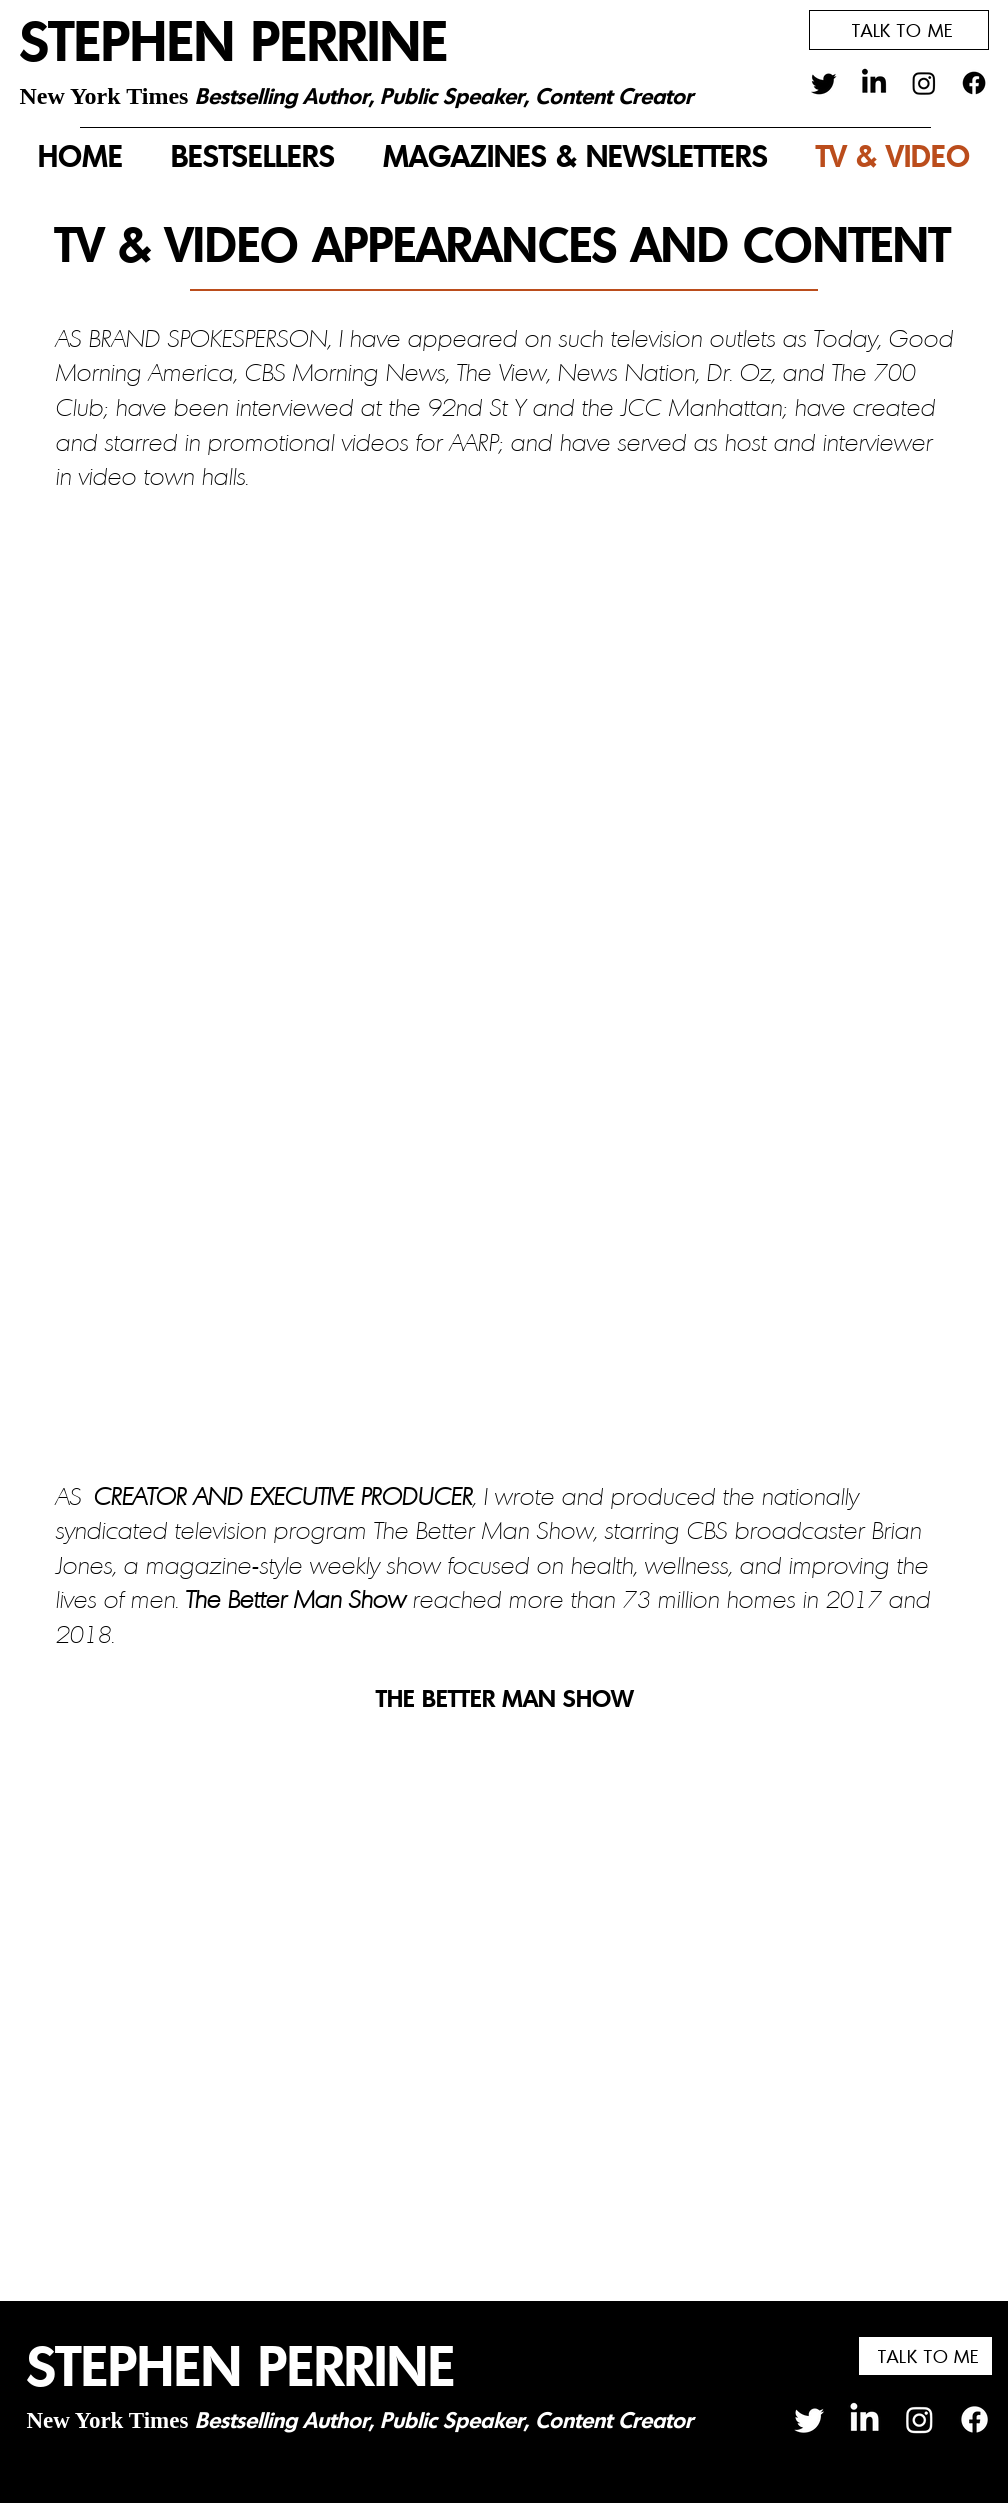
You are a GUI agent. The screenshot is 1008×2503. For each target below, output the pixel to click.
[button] (899, 30)
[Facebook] (974, 83)
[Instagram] (924, 83)
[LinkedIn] (874, 83)
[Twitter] (824, 83)
